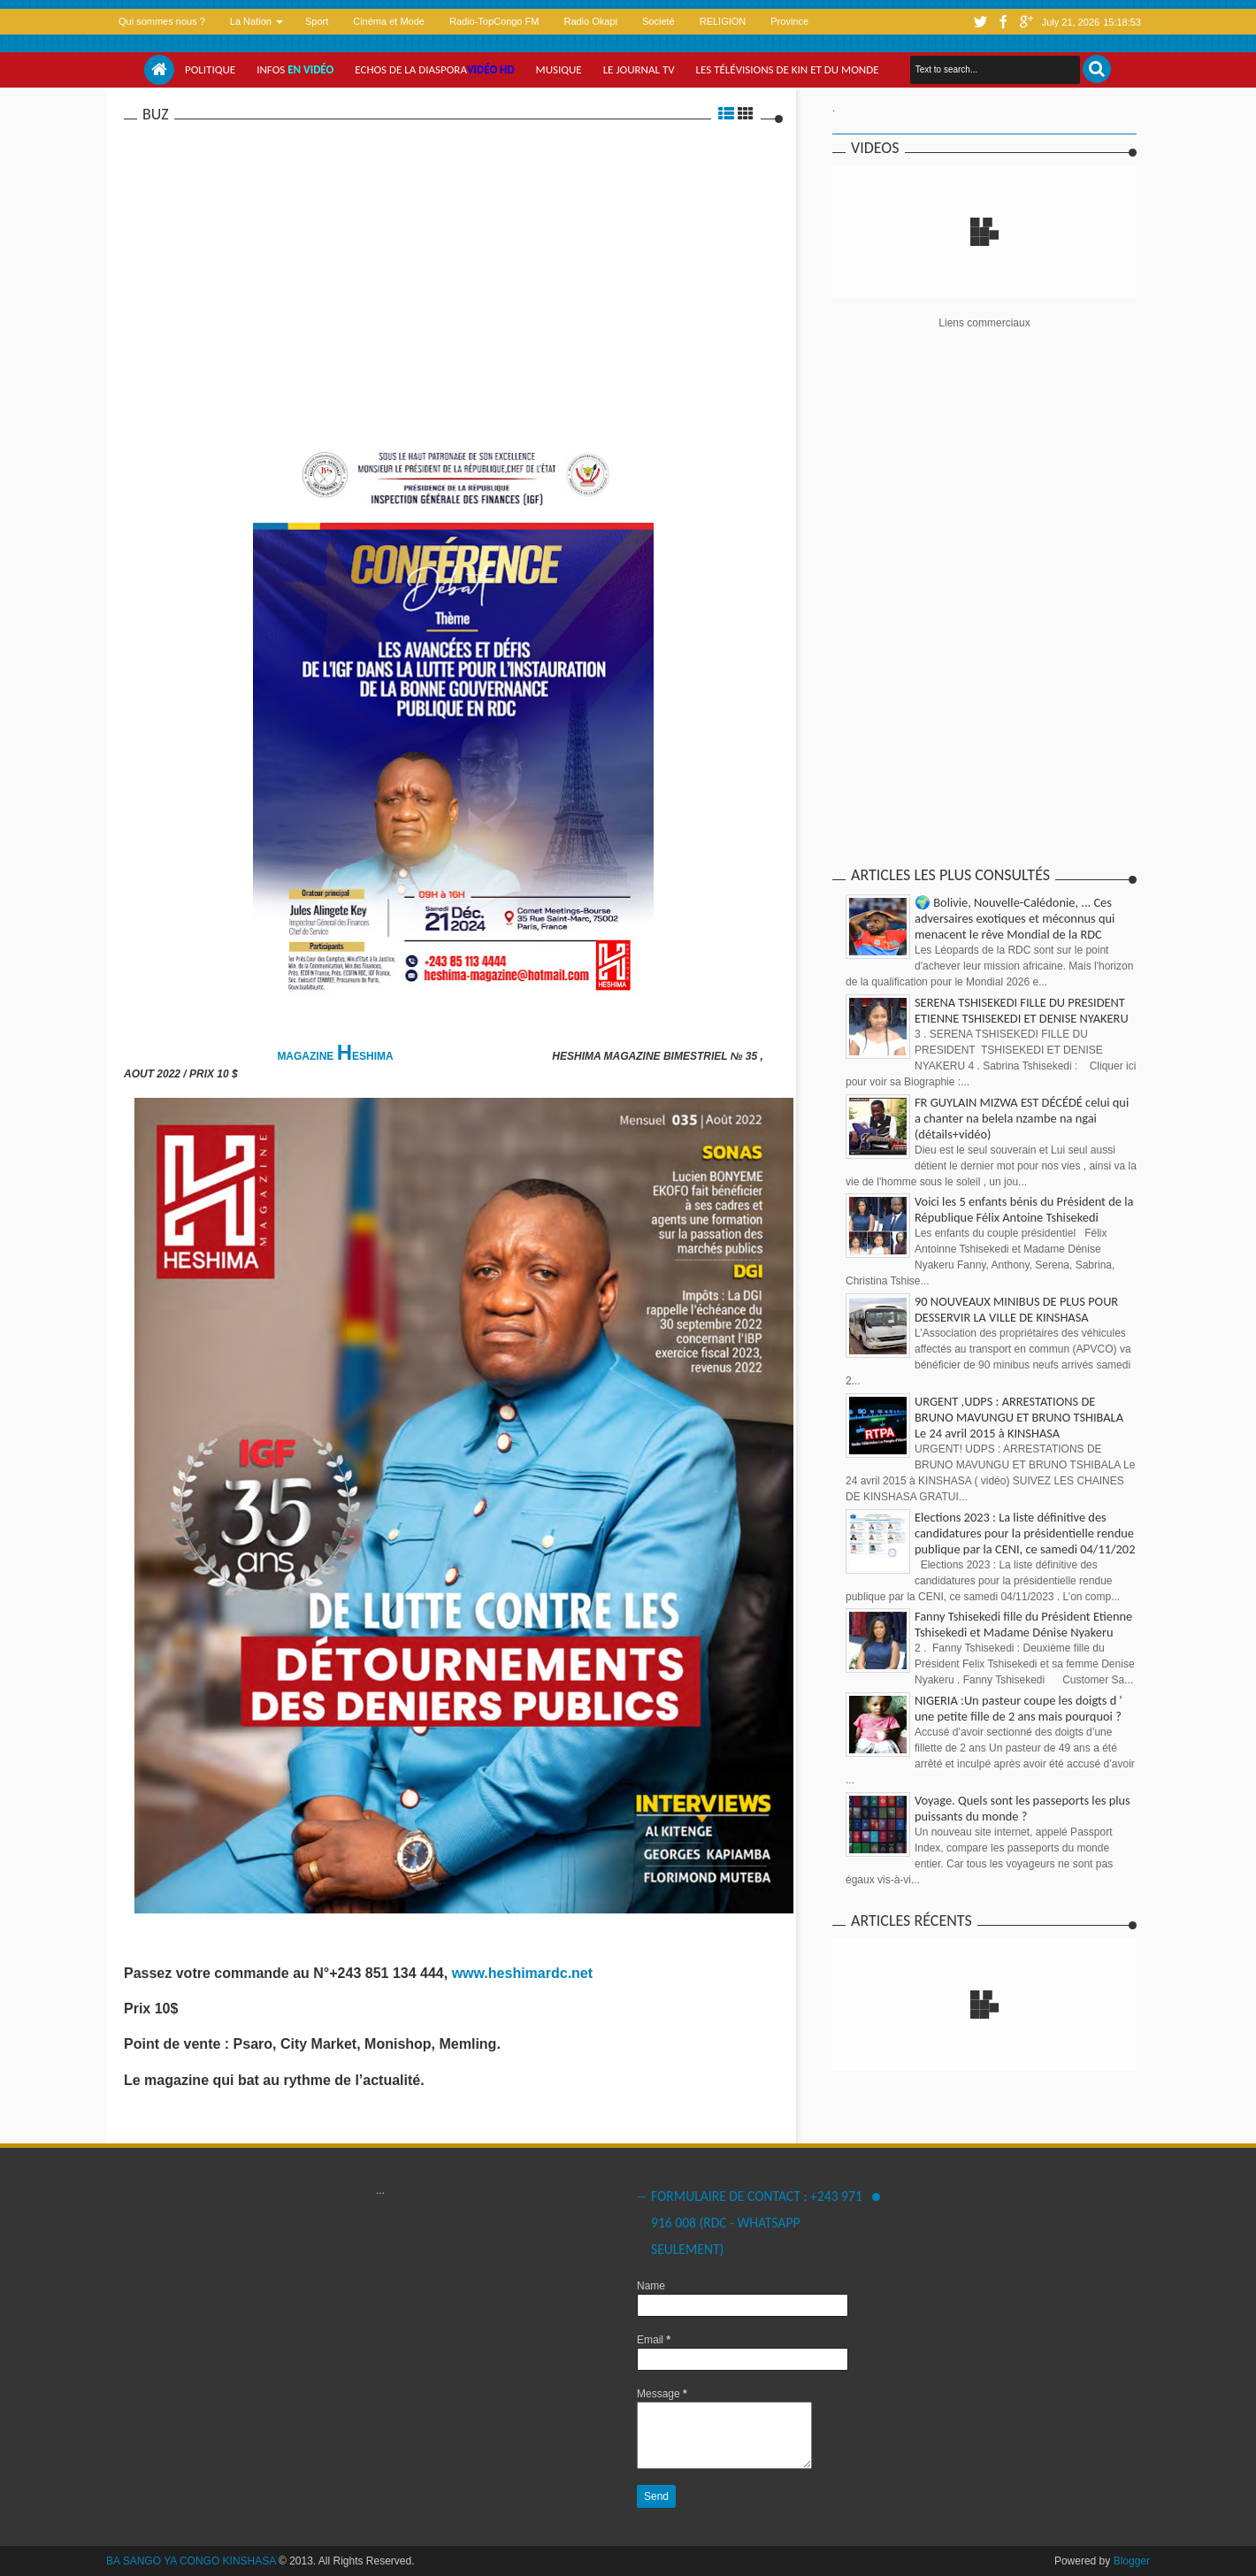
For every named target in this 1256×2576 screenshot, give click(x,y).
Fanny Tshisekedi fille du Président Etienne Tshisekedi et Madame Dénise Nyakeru (1023, 1624)
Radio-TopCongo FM (494, 21)
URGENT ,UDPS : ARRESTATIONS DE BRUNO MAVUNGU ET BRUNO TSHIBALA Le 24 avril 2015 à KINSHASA (1019, 1417)
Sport (316, 21)
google (1026, 21)
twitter (980, 21)
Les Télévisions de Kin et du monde (787, 69)
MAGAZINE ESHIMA (336, 1056)
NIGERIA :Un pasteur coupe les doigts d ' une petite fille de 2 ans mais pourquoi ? (1018, 1708)
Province (789, 21)
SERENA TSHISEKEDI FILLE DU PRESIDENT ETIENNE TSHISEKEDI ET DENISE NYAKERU (1022, 1010)
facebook (1003, 21)
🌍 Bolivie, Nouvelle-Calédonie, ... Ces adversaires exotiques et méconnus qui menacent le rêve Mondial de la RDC (1014, 918)
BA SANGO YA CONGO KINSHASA (191, 2561)
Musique (559, 69)
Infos (295, 69)
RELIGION (723, 21)
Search (1097, 69)
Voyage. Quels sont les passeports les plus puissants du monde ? (1022, 1808)
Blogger (1132, 2561)
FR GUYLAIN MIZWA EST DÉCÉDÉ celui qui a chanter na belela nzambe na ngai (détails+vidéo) (1022, 1118)
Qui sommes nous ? (162, 21)
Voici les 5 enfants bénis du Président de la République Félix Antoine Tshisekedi (1024, 1209)
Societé (658, 21)
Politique (210, 69)
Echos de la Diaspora (434, 69)
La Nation (251, 21)
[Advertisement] (453, 256)
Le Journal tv (639, 69)
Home (159, 70)
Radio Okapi (590, 21)
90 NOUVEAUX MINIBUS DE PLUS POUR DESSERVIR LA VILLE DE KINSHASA (1016, 1309)
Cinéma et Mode (389, 21)
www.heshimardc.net (524, 1973)
